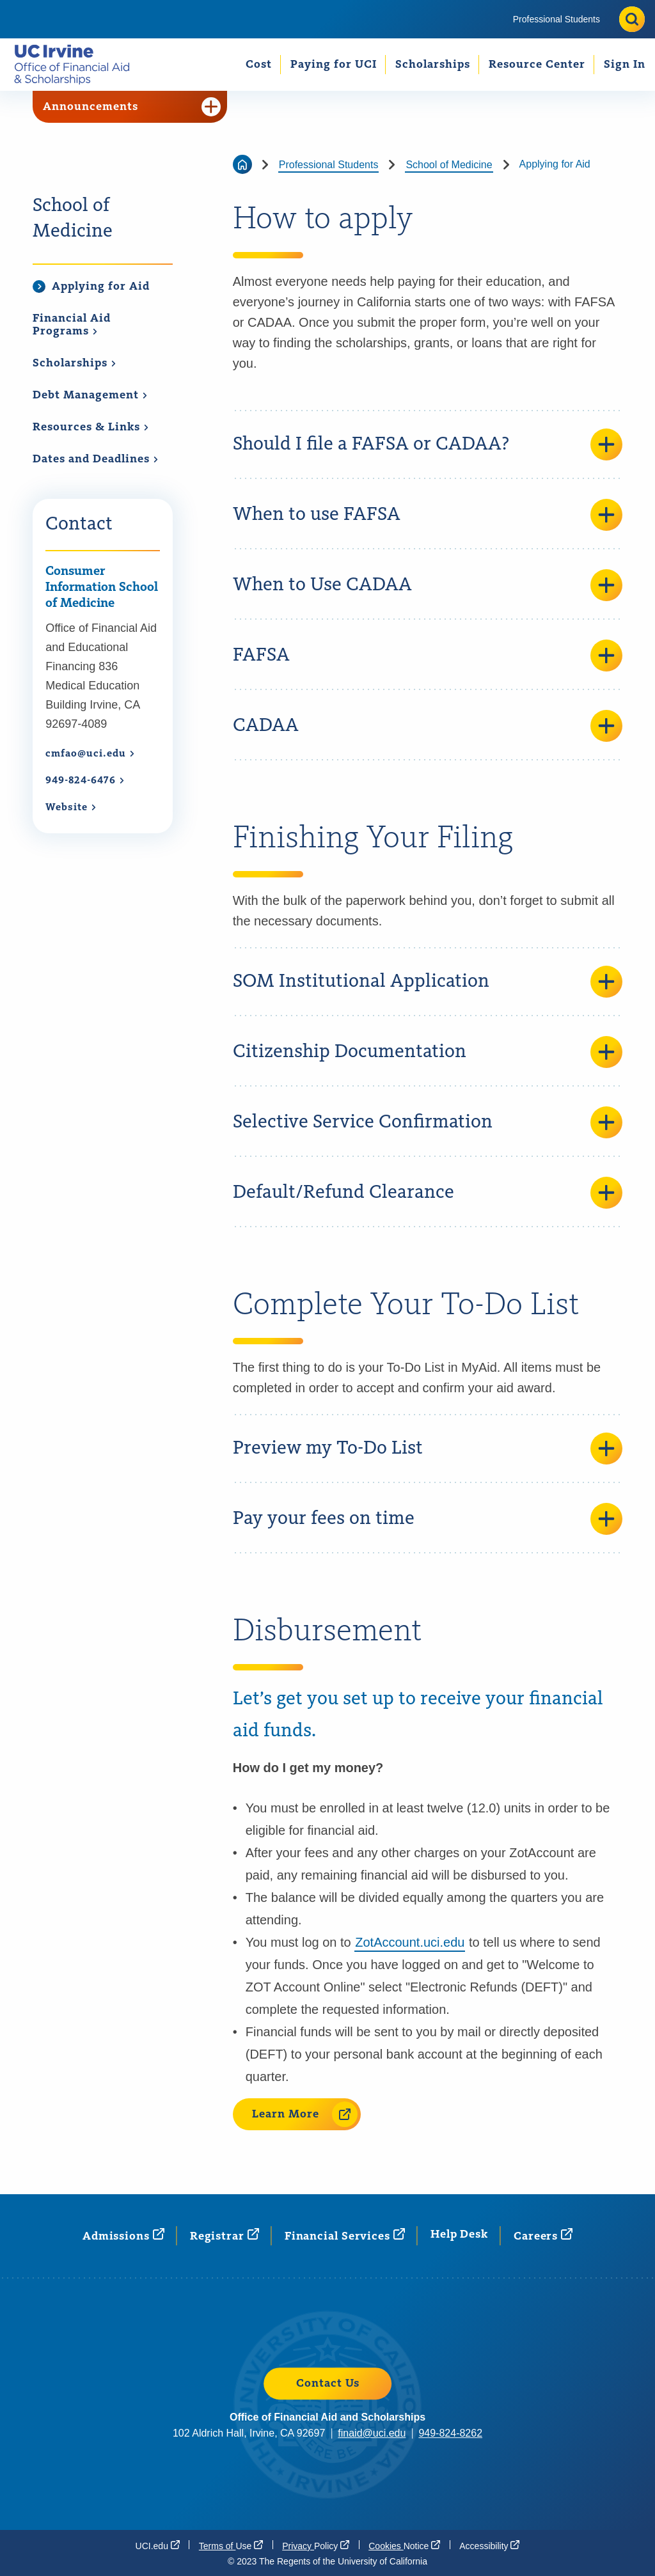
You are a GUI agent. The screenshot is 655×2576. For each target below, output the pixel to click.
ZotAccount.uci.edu (409, 1942)
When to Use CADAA (427, 585)
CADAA (427, 726)
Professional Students (556, 19)
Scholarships (432, 64)
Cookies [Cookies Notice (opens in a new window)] (404, 2545)
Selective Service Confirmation (427, 1122)
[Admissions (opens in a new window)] (123, 2235)
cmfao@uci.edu (90, 754)
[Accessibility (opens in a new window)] (489, 2545)
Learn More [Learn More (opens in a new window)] (305, 2114)
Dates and (96, 459)
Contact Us (327, 2383)
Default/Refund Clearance (427, 1193)
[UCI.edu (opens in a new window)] (158, 2545)
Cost (259, 64)
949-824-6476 (85, 781)
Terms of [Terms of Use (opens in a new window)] (231, 2545)
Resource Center (537, 64)
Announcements (132, 106)
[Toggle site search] (632, 19)
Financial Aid (72, 325)
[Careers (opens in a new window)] (543, 2235)
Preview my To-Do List (427, 1449)
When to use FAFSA (427, 515)
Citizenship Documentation (427, 1052)
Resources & (91, 427)
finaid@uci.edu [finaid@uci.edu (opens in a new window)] (372, 2433)
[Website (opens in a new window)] (71, 808)
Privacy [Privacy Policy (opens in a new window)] (315, 2545)
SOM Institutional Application (427, 982)
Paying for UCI (333, 64)
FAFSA (427, 655)
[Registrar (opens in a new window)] (224, 2235)
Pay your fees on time (427, 1519)
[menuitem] (556, 19)
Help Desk (459, 2234)
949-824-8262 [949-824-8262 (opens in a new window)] (450, 2433)
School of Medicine (73, 218)
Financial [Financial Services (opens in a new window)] (345, 2235)
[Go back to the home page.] (77, 64)
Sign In (624, 64)
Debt (90, 395)
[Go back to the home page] (242, 164)
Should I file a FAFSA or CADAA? (427, 444)
